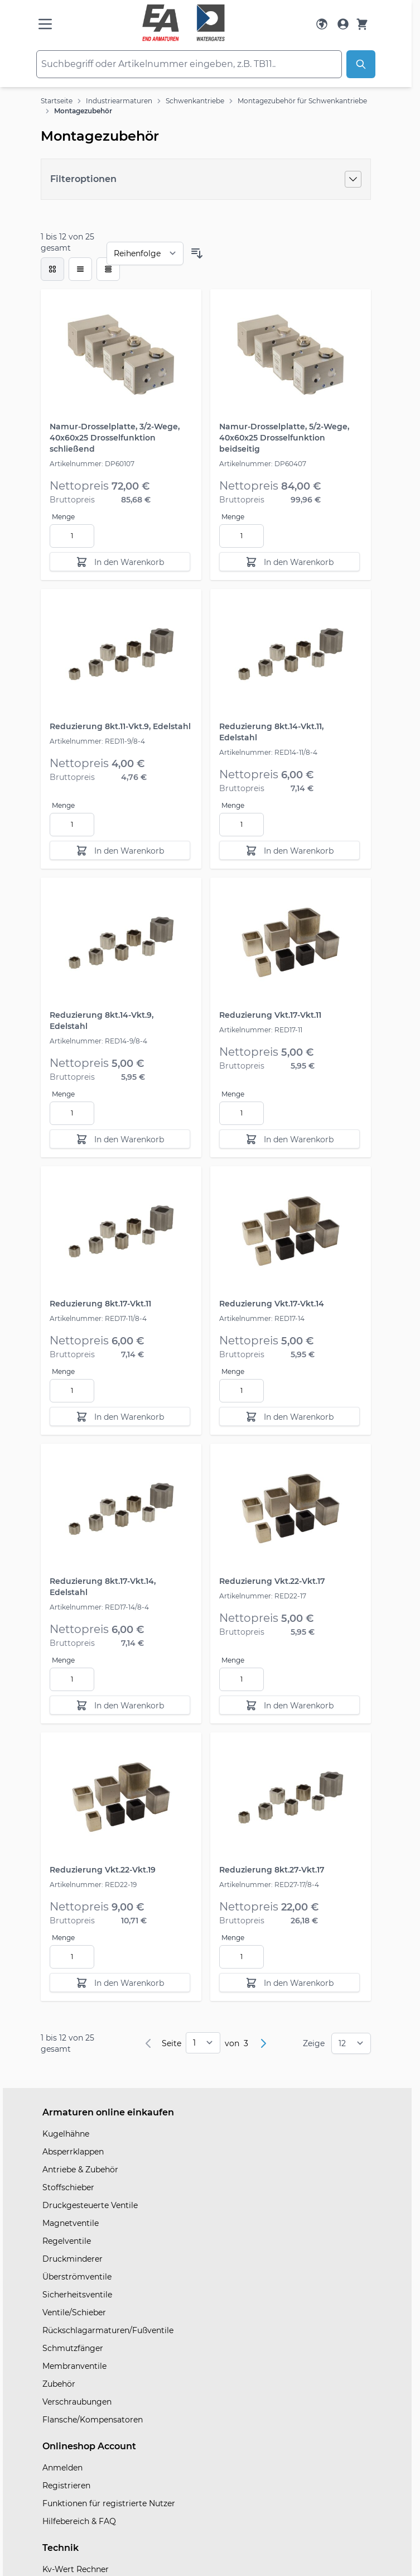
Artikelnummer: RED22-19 (93, 1884)
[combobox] (189, 64)
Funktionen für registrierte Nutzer (108, 2503)
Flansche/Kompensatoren (92, 2420)
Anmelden (62, 2468)
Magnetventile (70, 2223)
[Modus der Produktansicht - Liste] (80, 269)
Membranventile (74, 2366)
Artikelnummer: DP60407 (262, 463)
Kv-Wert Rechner (75, 2569)
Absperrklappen (73, 2152)
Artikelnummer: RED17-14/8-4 (99, 1607)
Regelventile (66, 2241)
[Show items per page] (351, 2043)
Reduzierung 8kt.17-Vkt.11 (100, 1304)
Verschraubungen (77, 2402)
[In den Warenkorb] (120, 561)
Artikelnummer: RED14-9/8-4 (98, 1041)
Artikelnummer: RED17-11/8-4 (98, 1318)
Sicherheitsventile (77, 2295)
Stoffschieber (68, 2187)
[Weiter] (263, 2043)
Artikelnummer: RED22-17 (262, 1596)
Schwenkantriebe (195, 101)
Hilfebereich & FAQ (79, 2521)
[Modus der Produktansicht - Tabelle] (108, 269)
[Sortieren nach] (145, 253)
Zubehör (58, 2384)
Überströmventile (77, 2277)
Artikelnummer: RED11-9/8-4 (97, 741)
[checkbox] (52, 269)
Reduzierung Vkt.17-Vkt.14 (271, 1304)
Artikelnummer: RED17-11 (260, 1030)
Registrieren (66, 2486)
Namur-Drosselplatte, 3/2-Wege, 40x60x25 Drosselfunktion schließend (115, 438)
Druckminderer (72, 2259)
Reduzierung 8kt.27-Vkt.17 (272, 1870)
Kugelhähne (65, 2134)
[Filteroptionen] (205, 179)
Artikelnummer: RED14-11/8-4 (268, 752)
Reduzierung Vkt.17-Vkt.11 (270, 1015)
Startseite (57, 101)
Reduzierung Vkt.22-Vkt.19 (103, 1870)
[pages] (203, 2042)
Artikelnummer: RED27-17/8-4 (269, 1884)
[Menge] (72, 536)
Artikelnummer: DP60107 (92, 463)
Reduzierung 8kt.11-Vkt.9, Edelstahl (120, 726)
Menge (63, 517)
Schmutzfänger (72, 2348)
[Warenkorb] (362, 24)
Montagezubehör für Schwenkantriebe (302, 101)
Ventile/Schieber (74, 2312)
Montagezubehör (83, 111)
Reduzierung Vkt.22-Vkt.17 (272, 1581)
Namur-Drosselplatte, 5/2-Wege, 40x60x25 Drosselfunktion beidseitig (284, 438)
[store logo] (183, 22)
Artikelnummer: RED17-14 (262, 1318)
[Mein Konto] (343, 24)
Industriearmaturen (119, 101)
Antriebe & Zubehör (80, 2170)
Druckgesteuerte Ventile (90, 2205)
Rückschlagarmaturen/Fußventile (107, 2330)
